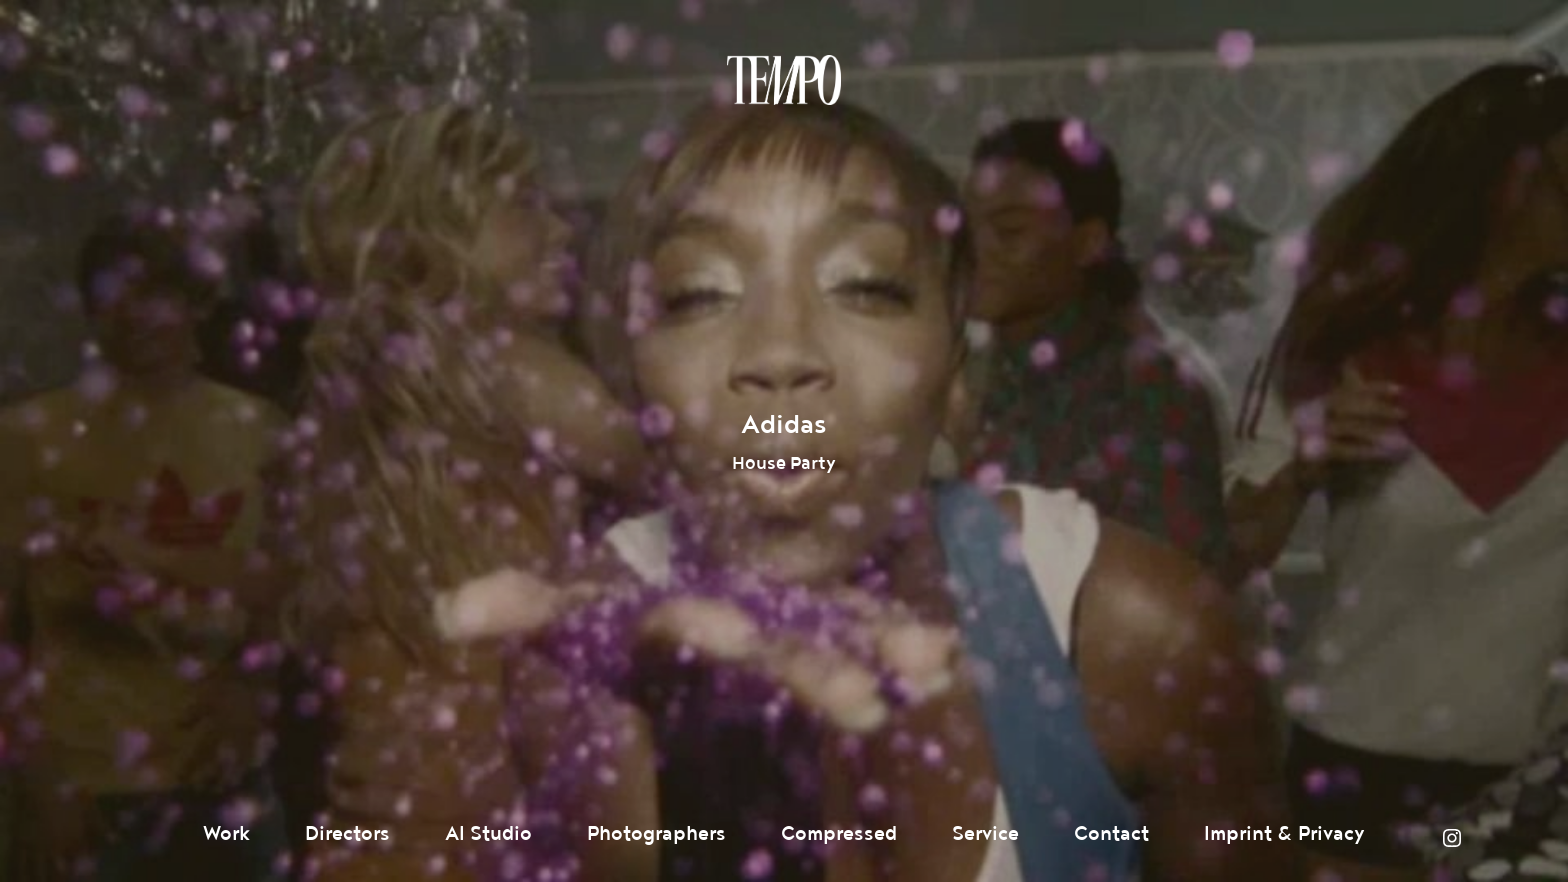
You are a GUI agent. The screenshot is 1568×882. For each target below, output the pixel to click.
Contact (1111, 834)
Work (226, 834)
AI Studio (488, 834)
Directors (347, 834)
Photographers (656, 834)
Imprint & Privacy (1284, 834)
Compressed (839, 834)
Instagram (1452, 838)
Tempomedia (784, 80)
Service (985, 834)
